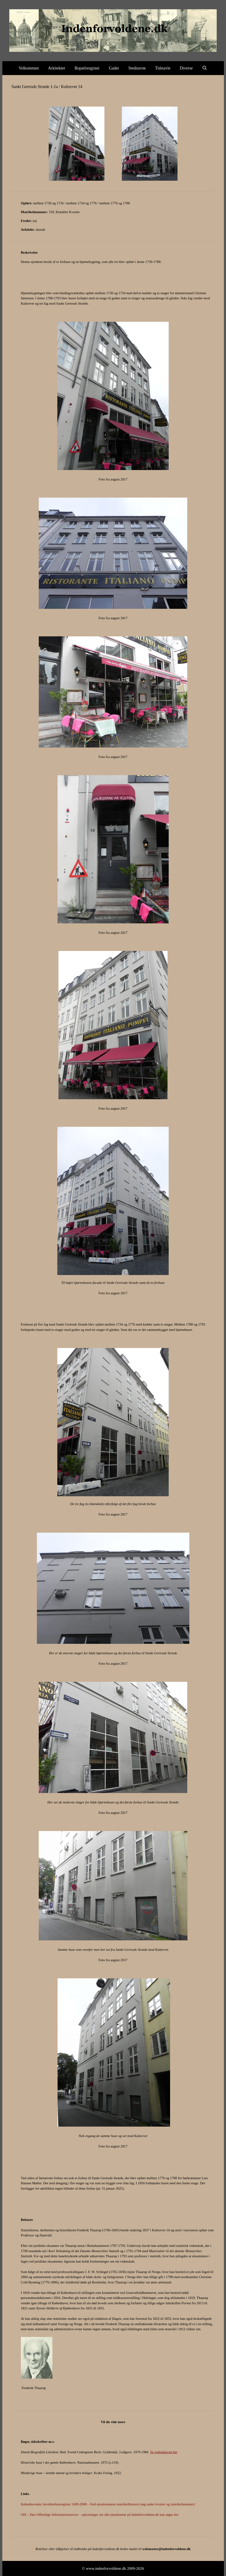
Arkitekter (56, 68)
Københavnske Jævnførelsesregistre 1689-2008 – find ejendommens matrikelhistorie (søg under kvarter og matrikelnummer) (108, 2504)
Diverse (186, 68)
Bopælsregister (87, 68)
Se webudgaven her (163, 2452)
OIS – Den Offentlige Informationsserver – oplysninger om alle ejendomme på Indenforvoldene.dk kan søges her (100, 2514)
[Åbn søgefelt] (204, 68)
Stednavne (137, 68)
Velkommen (29, 68)
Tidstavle (162, 68)
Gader (114, 68)
